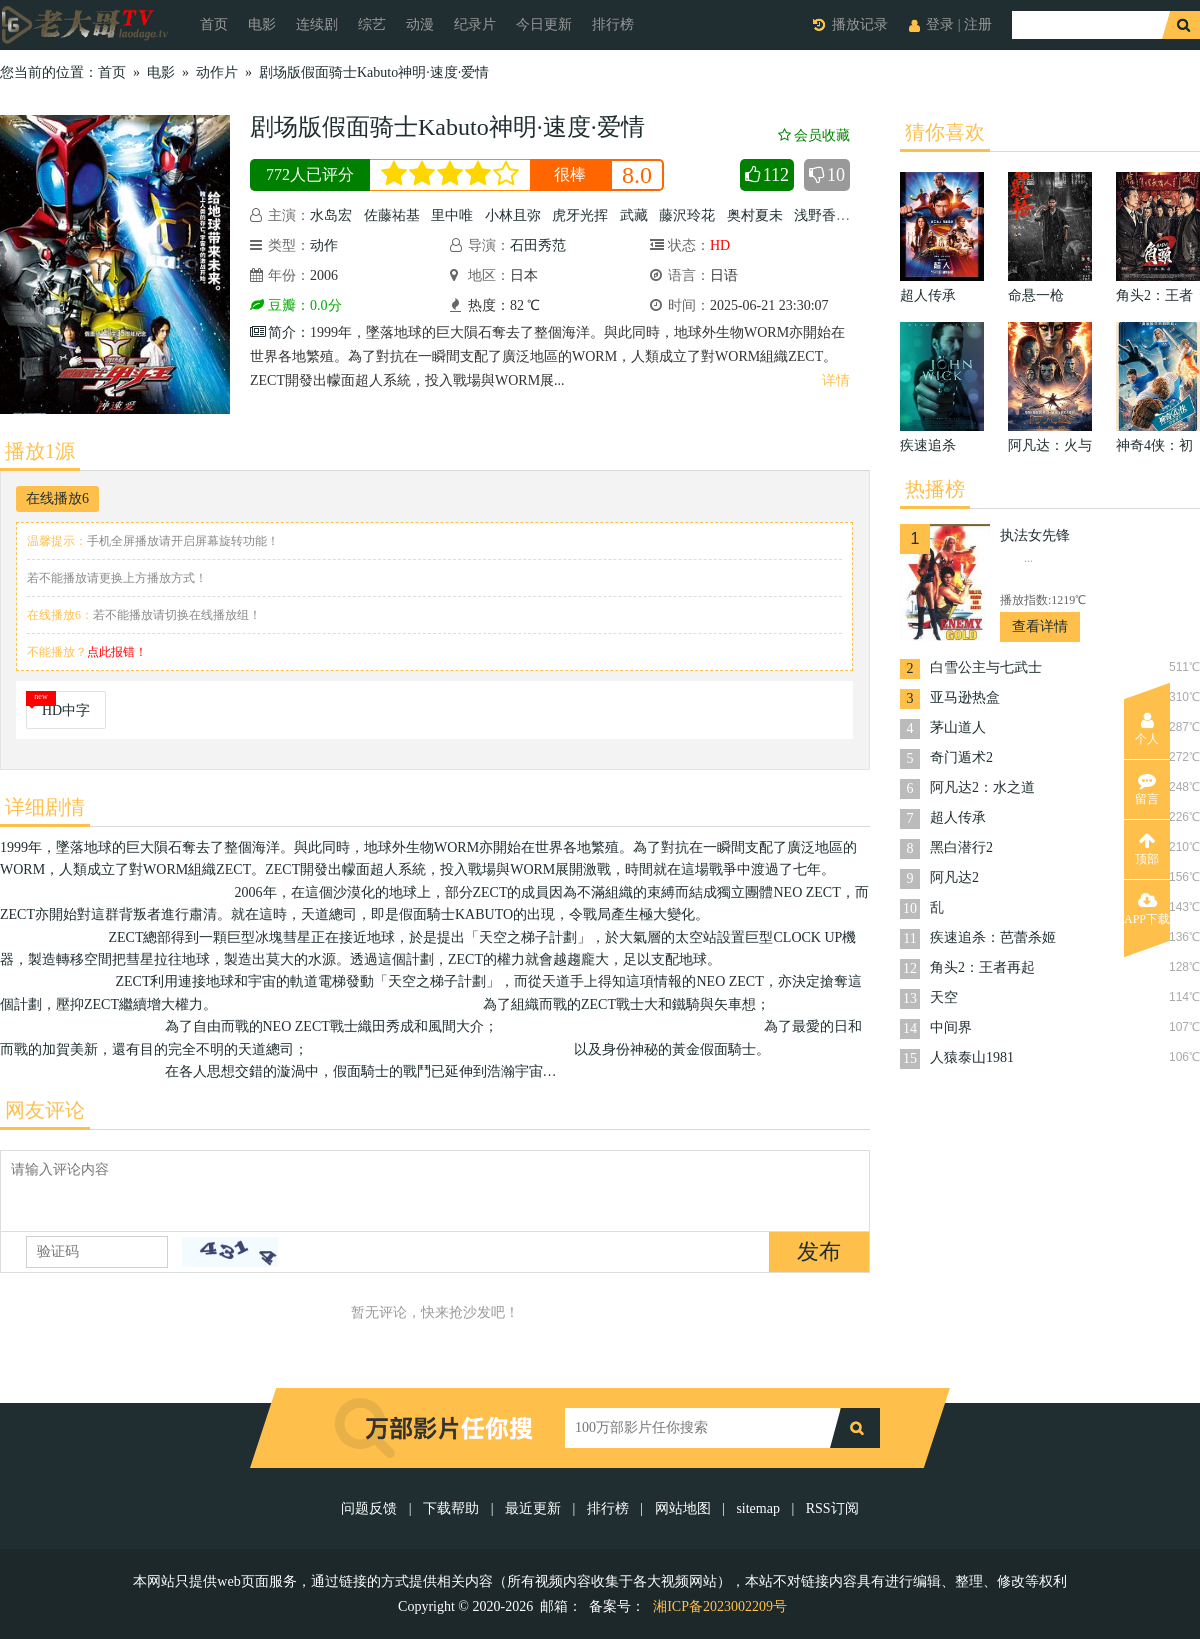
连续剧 (317, 24)
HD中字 (66, 710)
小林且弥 (513, 215)
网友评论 (45, 1110)
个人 (1147, 729)
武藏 (634, 215)
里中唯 (452, 215)
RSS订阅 (832, 1508)
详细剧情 (45, 807)
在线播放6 (57, 498)
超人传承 (958, 817)
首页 (214, 24)
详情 (836, 380)
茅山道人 (958, 727)
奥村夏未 (755, 215)
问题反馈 (371, 1508)
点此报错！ (117, 652)
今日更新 (544, 24)
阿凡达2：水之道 (982, 787)
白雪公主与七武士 (986, 667)
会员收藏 (814, 135)
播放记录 (860, 24)
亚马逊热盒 (965, 697)
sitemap (758, 1508)
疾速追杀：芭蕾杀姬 (993, 937)
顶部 (1147, 849)
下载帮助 (451, 1508)
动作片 (217, 72)
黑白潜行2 (961, 847)
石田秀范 (538, 245)
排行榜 (613, 24)
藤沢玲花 (687, 215)
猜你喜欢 (945, 132)
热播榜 (935, 489)
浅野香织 (822, 215)
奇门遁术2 (961, 757)
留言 (1147, 789)
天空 (944, 997)
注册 (978, 24)
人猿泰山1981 (972, 1057)
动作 (324, 245)
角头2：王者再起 (982, 967)
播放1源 (40, 451)
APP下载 (1147, 909)
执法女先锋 (1035, 535)
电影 (262, 24)
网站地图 (683, 1508)
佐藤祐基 (392, 215)
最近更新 (533, 1508)
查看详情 (1040, 626)
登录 (940, 24)
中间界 (951, 1027)
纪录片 (475, 24)
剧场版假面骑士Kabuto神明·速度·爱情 (374, 72)
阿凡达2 (954, 877)
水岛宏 (331, 215)
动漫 (420, 24)
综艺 (372, 24)
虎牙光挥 (580, 215)
